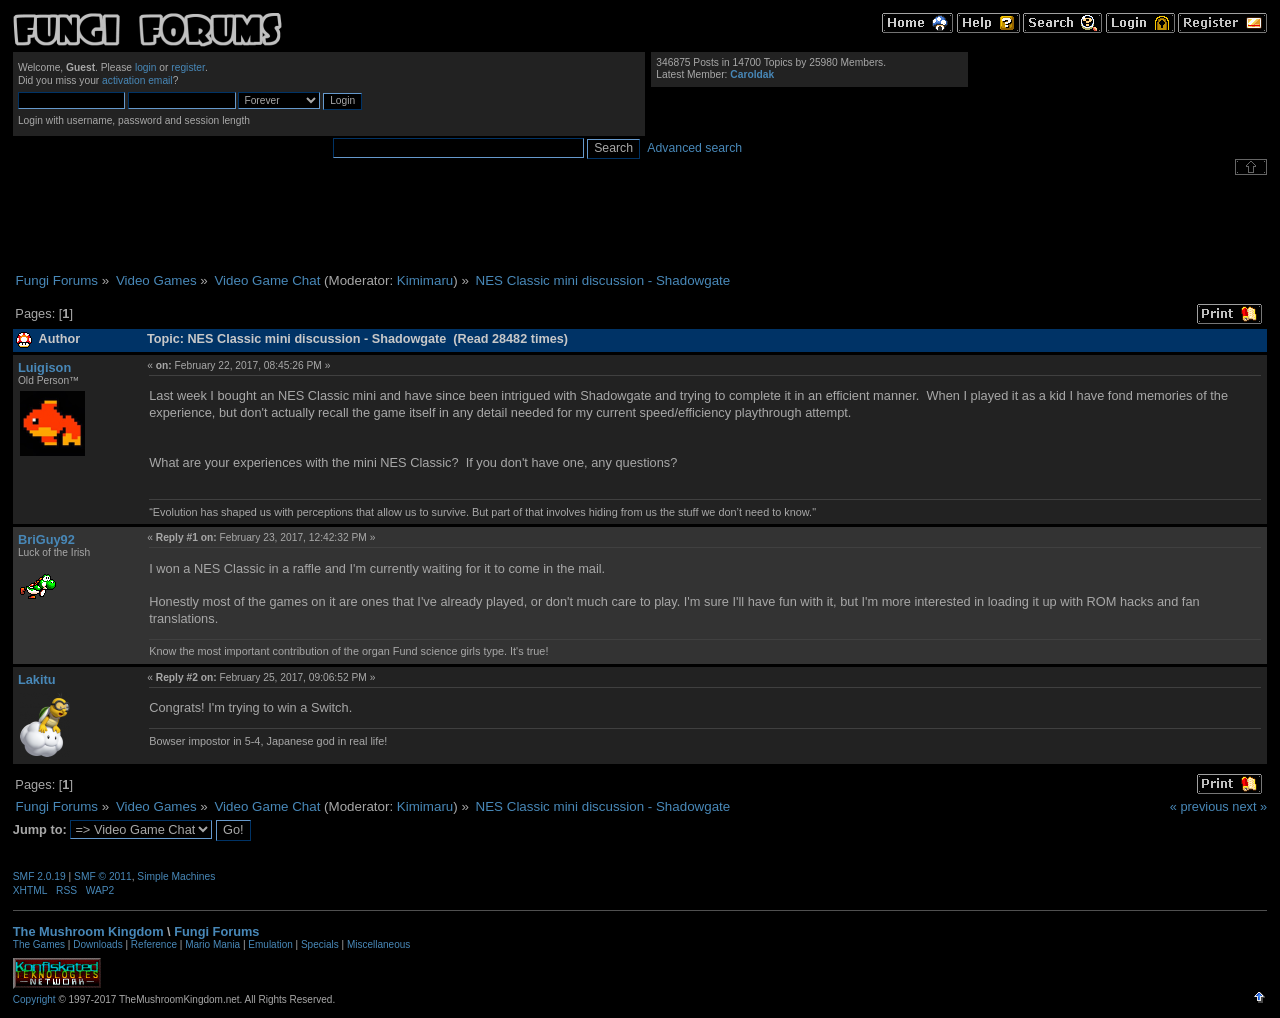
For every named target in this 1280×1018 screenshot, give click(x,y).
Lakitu (37, 679)
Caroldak (752, 74)
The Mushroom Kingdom (88, 931)
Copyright (34, 999)
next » (1249, 806)
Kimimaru (425, 280)
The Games (39, 944)
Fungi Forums (216, 931)
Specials (320, 944)
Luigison (44, 367)
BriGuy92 (46, 539)
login (146, 67)
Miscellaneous (378, 944)
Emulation (270, 944)
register (188, 67)
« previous (1199, 806)
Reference (154, 944)
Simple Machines (176, 876)
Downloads (97, 944)
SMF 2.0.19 (39, 876)
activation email (137, 80)
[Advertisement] (640, 224)
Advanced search (694, 148)
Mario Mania (212, 944)
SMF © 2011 (103, 876)
